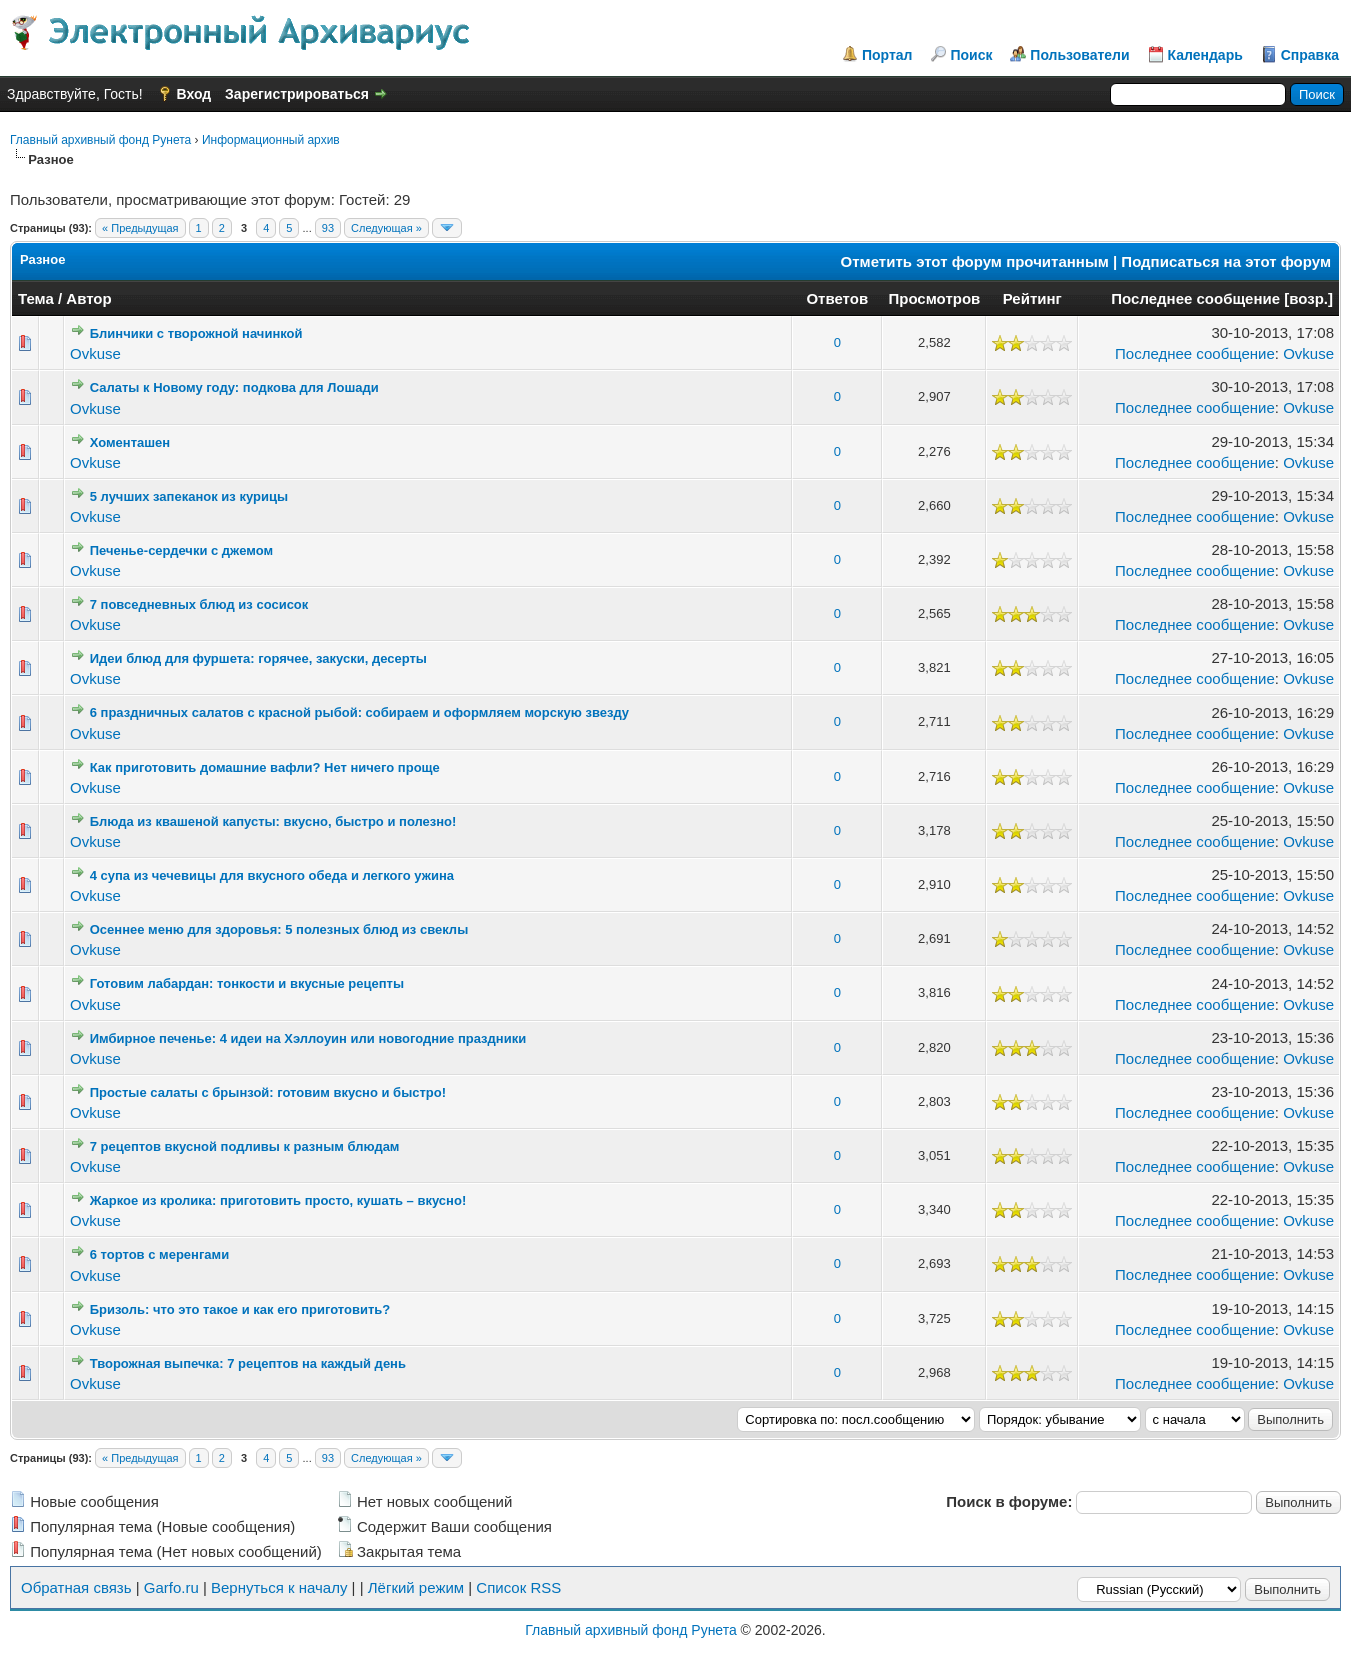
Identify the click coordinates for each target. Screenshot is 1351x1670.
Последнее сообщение (1195, 298)
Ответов (837, 298)
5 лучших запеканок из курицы (189, 496)
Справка (1310, 55)
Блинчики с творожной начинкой (196, 333)
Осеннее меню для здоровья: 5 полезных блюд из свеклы (279, 929)
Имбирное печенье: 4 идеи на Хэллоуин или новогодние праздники (308, 1038)
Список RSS (518, 1587)
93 (328, 228)
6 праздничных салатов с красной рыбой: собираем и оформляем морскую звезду (359, 712)
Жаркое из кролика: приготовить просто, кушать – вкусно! (278, 1200)
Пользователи (1079, 55)
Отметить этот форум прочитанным (975, 261)
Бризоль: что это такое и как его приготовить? (240, 1309)
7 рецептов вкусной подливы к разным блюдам (245, 1146)
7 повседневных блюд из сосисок (199, 604)
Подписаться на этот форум (1226, 261)
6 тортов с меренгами (159, 1254)
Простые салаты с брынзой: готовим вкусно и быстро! (268, 1092)
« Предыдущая (140, 228)
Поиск (971, 55)
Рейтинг (1032, 298)
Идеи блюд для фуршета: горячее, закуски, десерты (258, 658)
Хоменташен (130, 442)
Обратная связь (76, 1587)
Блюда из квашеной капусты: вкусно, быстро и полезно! (273, 821)
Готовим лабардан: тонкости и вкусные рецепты (247, 983)
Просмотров (934, 298)
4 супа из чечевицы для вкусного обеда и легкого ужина (272, 875)
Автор (88, 298)
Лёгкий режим (416, 1587)
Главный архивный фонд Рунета (100, 140)
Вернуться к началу (279, 1587)
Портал (887, 55)
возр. (1308, 298)
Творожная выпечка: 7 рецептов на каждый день (248, 1363)
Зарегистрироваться (297, 94)
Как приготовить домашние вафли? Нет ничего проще (265, 767)
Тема (36, 298)
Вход (194, 94)
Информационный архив (271, 140)
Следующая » (386, 228)
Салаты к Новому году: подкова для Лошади (234, 387)
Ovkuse (95, 353)
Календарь (1205, 55)
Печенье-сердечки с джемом (181, 550)
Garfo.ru (171, 1587)
